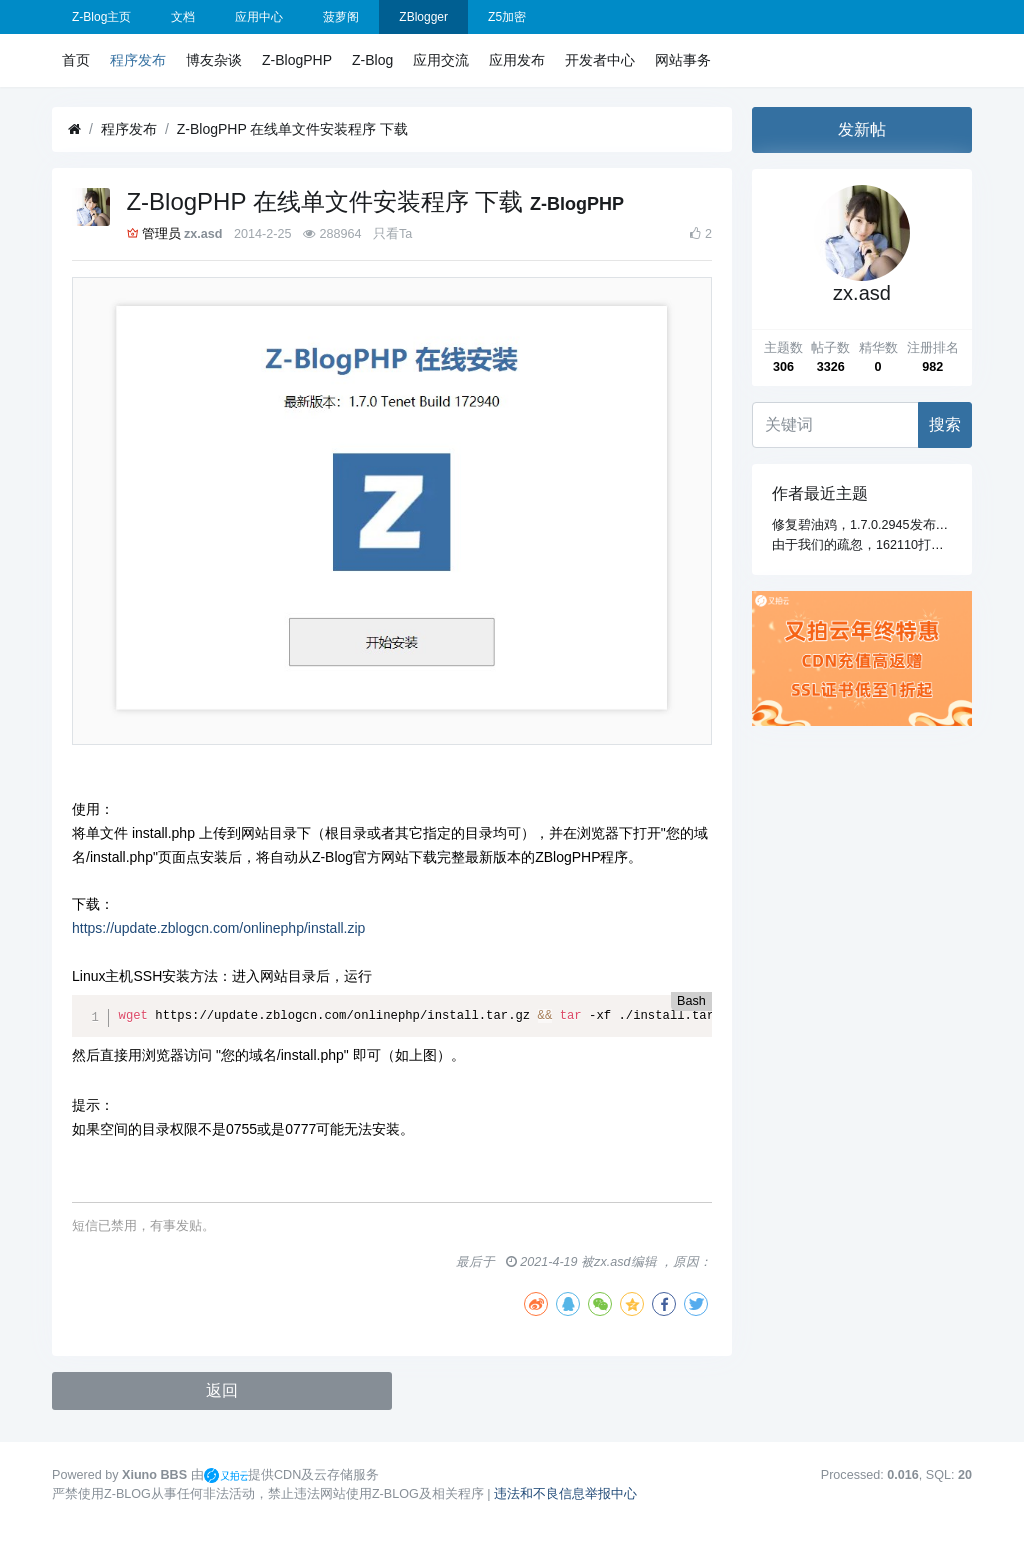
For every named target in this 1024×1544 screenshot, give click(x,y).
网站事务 (683, 60)
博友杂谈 (214, 60)
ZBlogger (423, 17)
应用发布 (517, 60)
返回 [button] (222, 1390)
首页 (76, 60)
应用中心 (259, 17)
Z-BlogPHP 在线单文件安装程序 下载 (293, 129)
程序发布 (138, 60)
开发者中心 (600, 60)
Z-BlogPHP (297, 60)
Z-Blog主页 (101, 17)
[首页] (74, 129)
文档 (183, 17)
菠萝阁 (341, 17)
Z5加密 (507, 17)
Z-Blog (372, 60)
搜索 (945, 424)
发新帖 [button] (862, 129)
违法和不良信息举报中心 (565, 1494)
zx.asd (203, 234)
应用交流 (441, 60)
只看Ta (392, 234)
